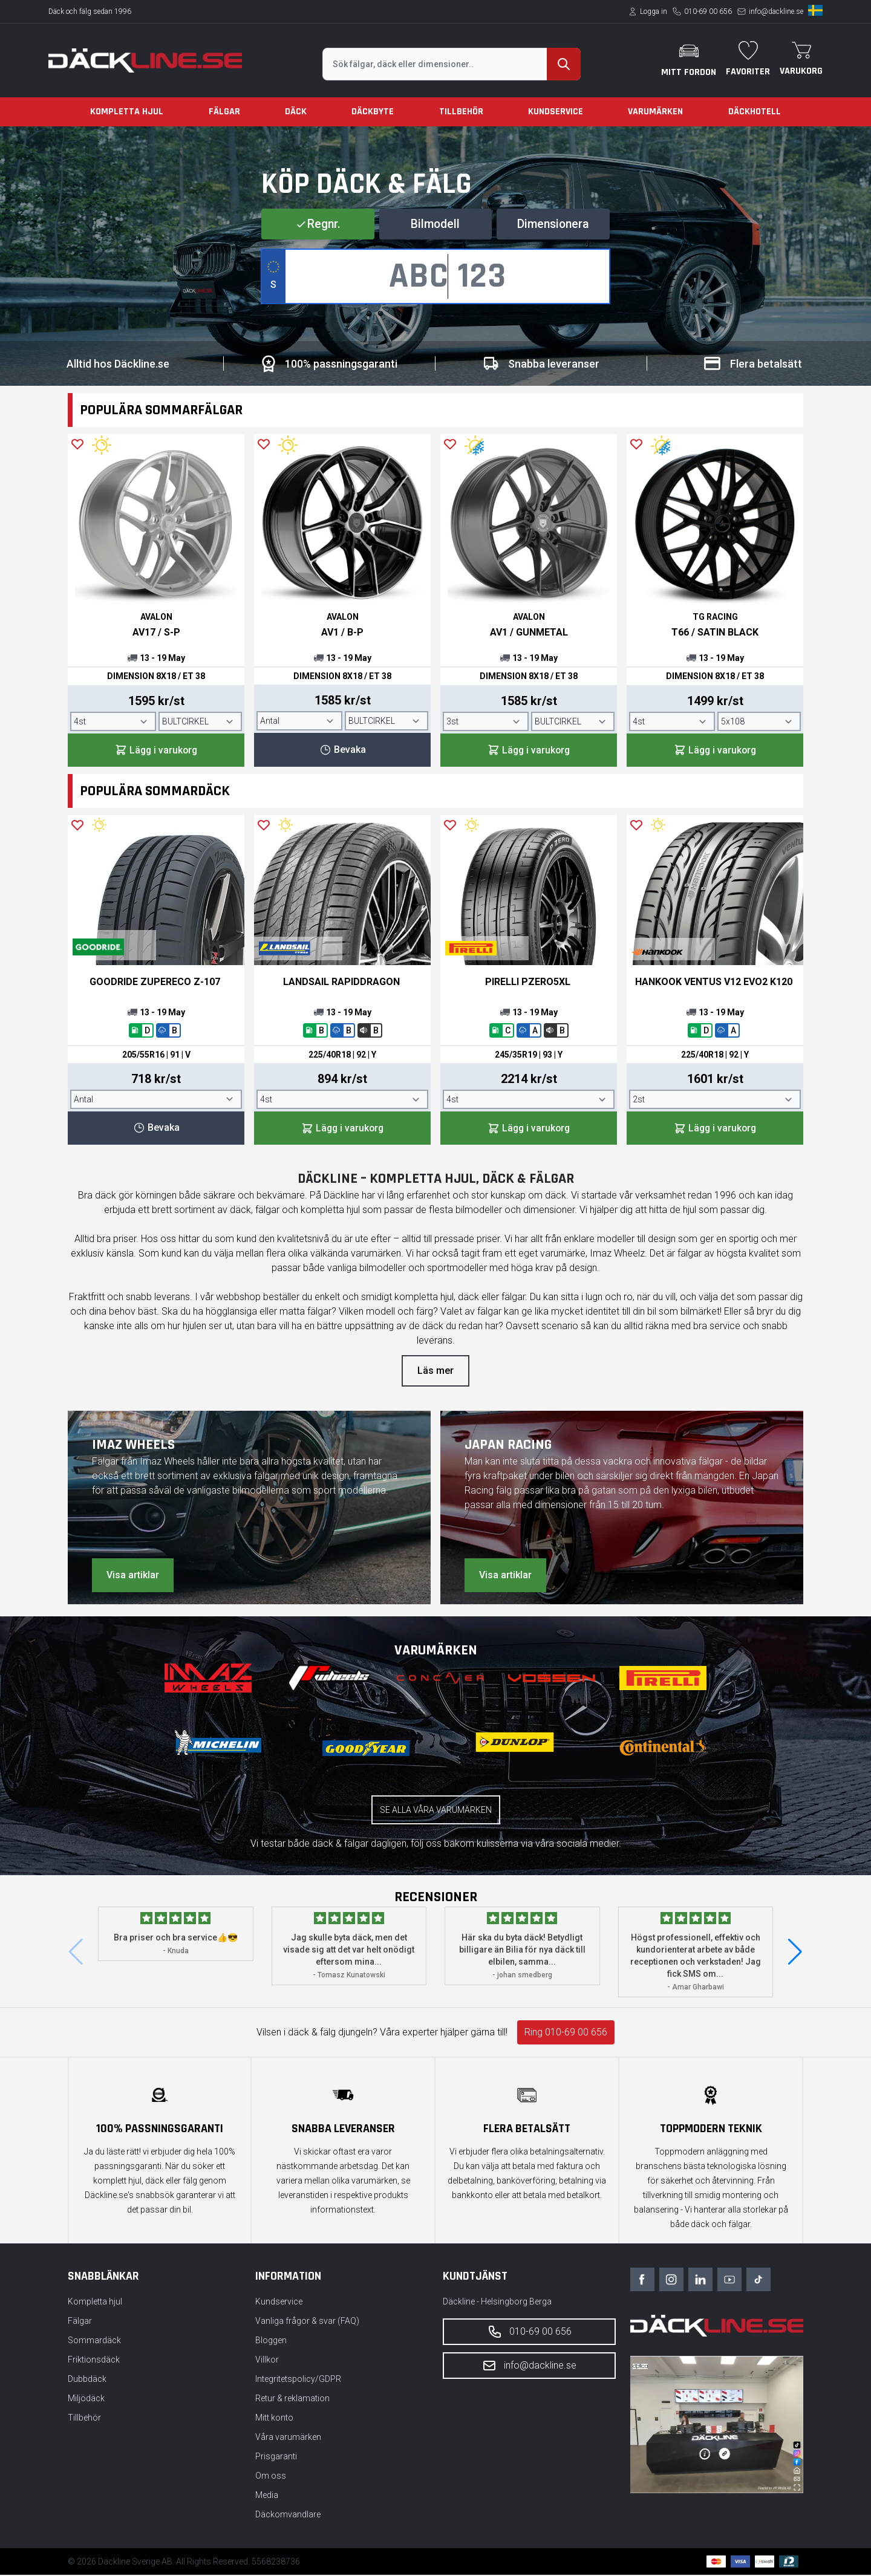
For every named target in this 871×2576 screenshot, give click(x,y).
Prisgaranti (276, 2457)
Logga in (653, 11)
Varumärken (655, 111)
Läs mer (435, 1371)
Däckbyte (372, 111)
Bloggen (271, 2341)
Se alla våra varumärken (436, 1811)
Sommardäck (94, 2341)
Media (266, 2496)
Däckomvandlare (288, 2515)
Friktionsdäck (94, 2361)
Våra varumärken (288, 2438)
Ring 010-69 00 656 (565, 2033)
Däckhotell (754, 111)
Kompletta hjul (126, 111)
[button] (795, 1953)
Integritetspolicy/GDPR (298, 2380)
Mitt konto (274, 2419)
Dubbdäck (87, 2380)
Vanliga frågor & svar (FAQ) (307, 2322)
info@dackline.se (776, 11)
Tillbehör (461, 111)
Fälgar (224, 111)
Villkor (267, 2361)
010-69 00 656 (708, 11)
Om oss (270, 2477)
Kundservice (555, 111)
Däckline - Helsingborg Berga (497, 2303)
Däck (296, 111)
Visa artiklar (132, 1576)
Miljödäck (86, 2399)
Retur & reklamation (292, 2399)
